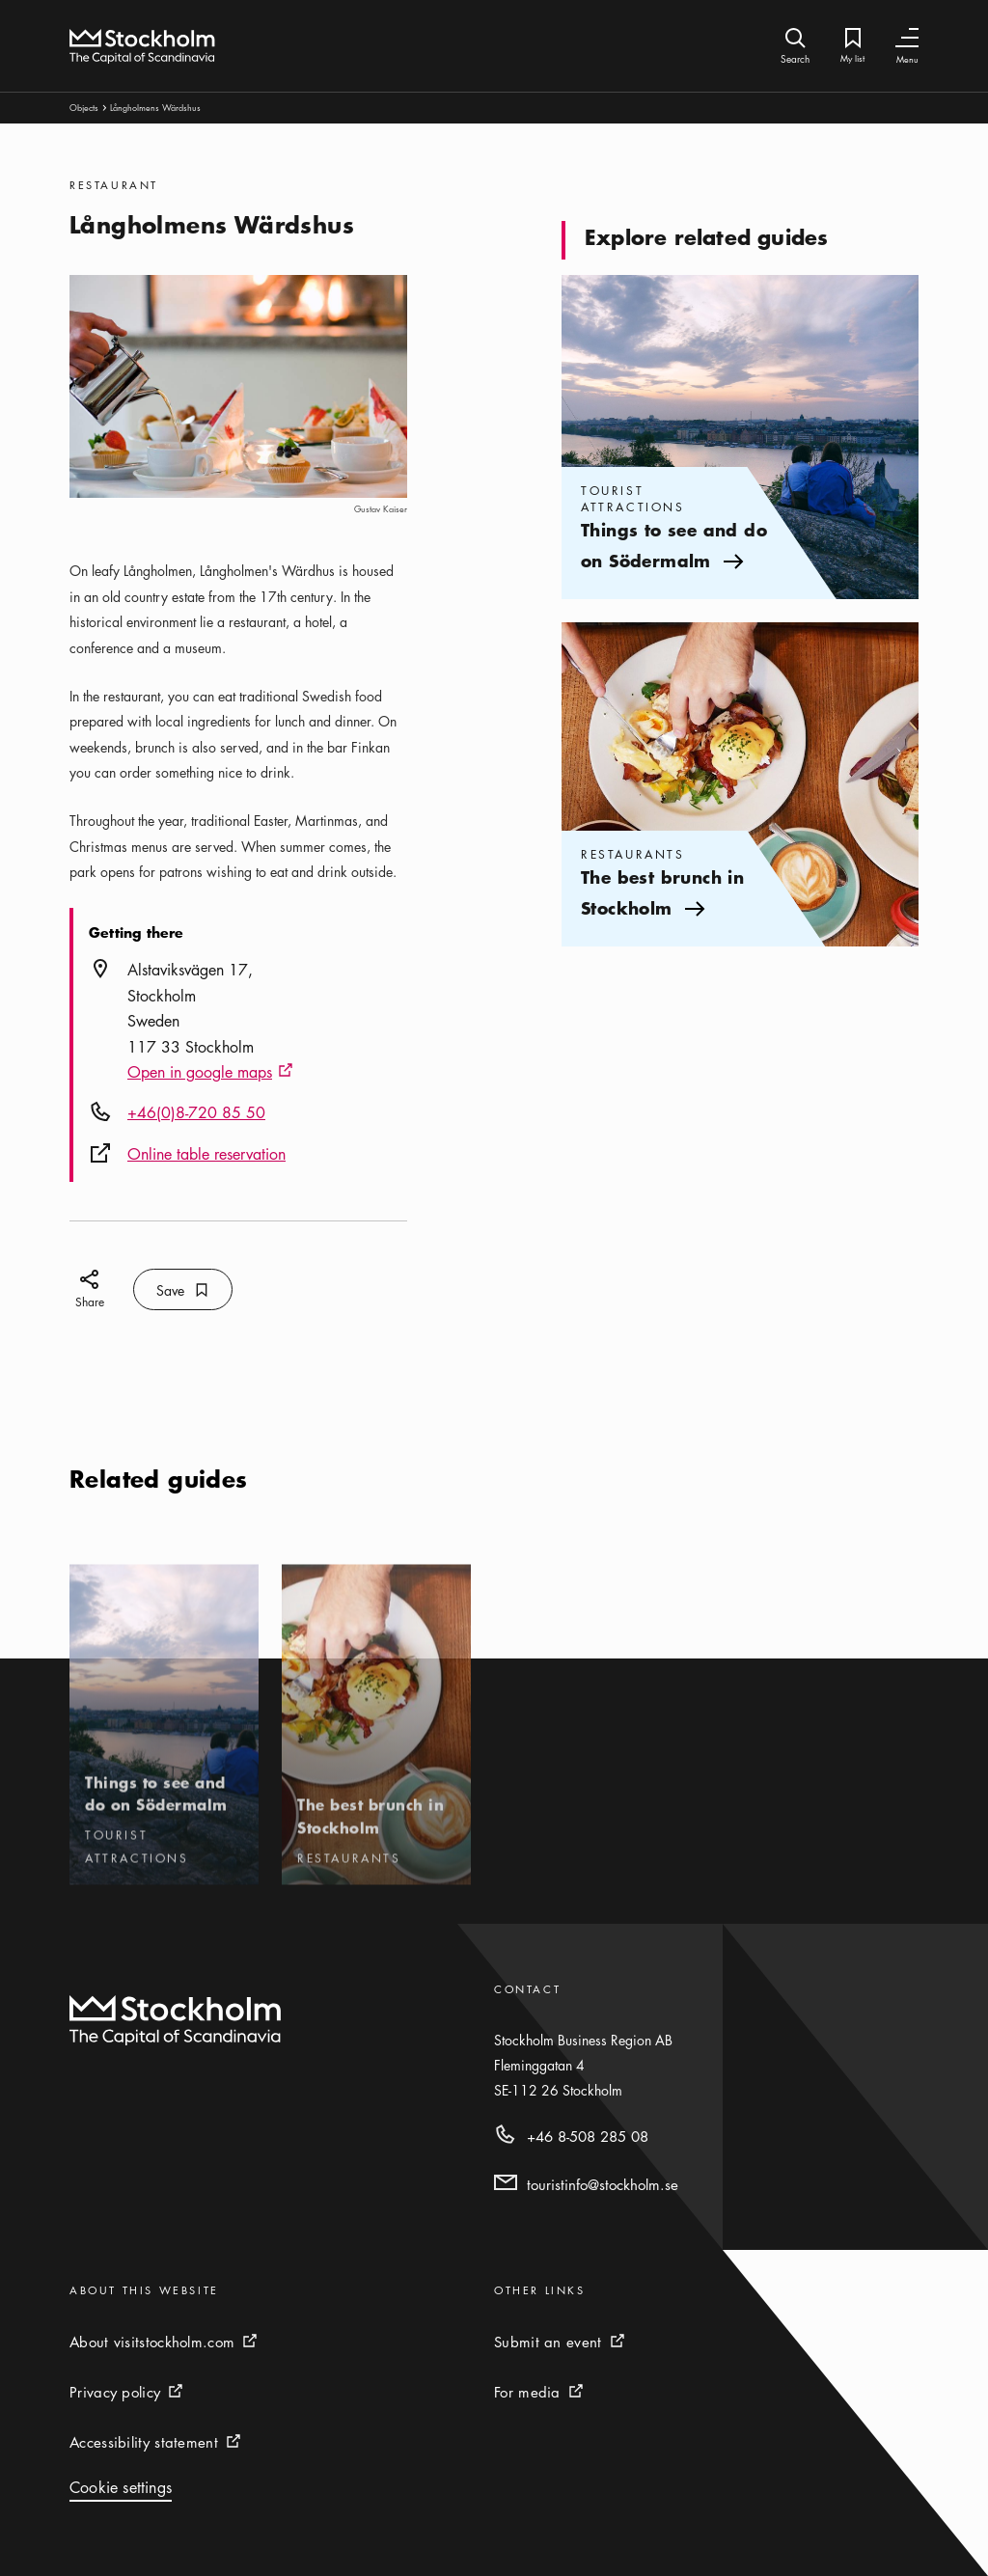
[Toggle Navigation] (907, 38)
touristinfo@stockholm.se (602, 2184)
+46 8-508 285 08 (587, 2136)
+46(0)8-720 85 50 (196, 1112)
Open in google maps (210, 1072)
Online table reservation (206, 1154)
